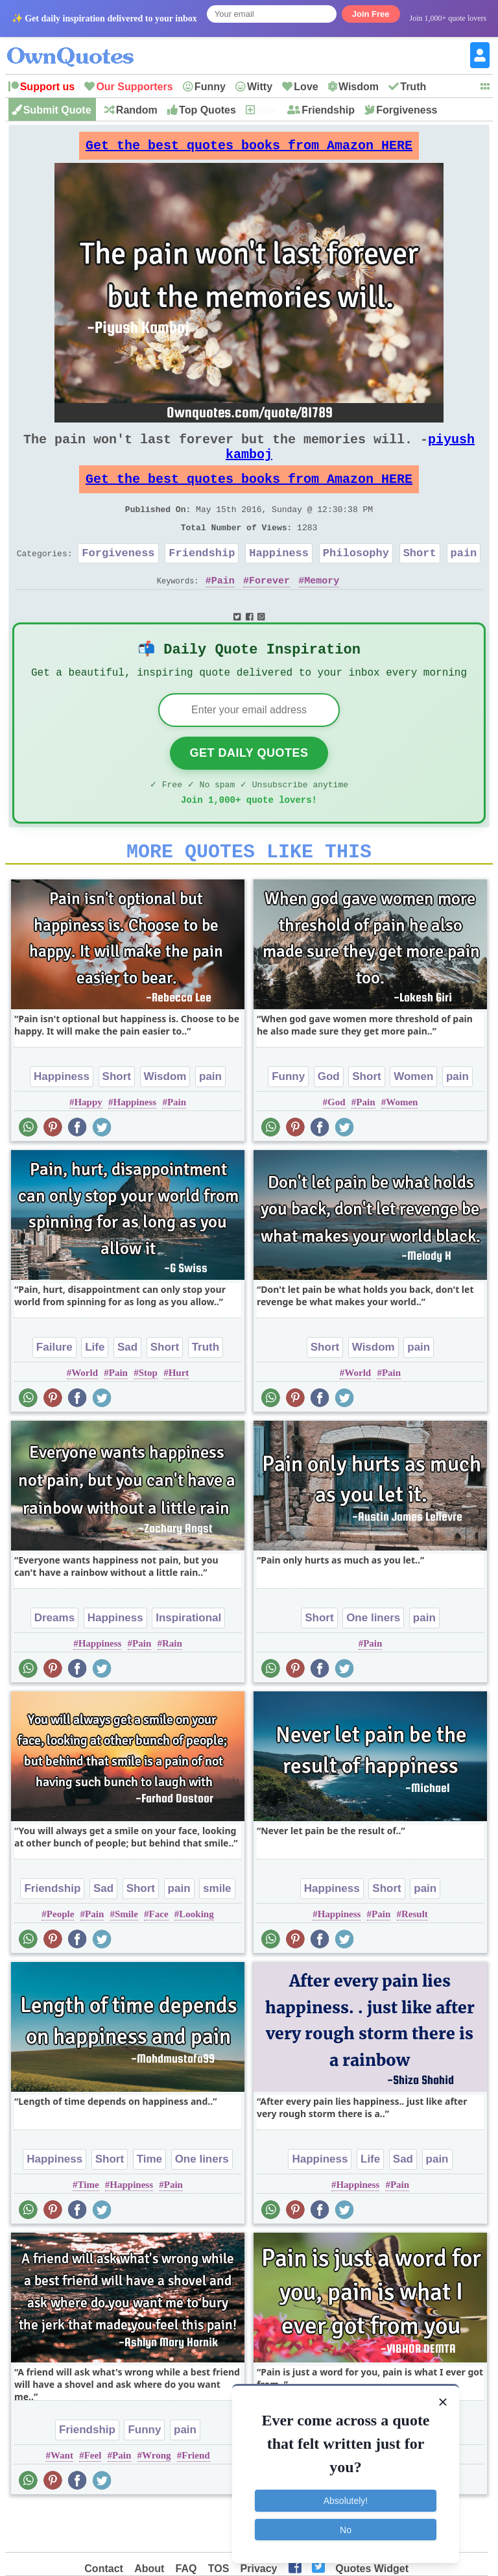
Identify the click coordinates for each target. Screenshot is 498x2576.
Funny (210, 86)
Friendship (328, 110)
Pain (223, 608)
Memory (321, 608)
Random (137, 110)
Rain (172, 1686)
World (84, 1415)
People (61, 1957)
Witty (259, 86)
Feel (93, 2498)
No (345, 2529)
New (267, 110)
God (329, 1119)
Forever (269, 608)
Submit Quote (57, 110)
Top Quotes (207, 110)
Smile (126, 1957)
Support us (47, 86)
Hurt (179, 1415)
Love (306, 86)
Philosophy (356, 578)
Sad (127, 1390)
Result (414, 1957)
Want (62, 2498)
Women (413, 1119)
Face (159, 1957)
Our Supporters (134, 86)
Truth (413, 86)
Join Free (371, 14)
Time (149, 2202)
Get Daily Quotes (248, 787)
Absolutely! (346, 2501)
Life (94, 1390)
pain (463, 578)
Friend (195, 2498)
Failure (54, 1390)
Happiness (279, 578)
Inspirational (188, 1660)
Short (419, 578)
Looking (196, 1957)
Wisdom (358, 86)
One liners (373, 1660)
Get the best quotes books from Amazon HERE (249, 149)
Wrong (156, 2498)
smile (217, 1931)
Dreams (54, 1660)
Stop (148, 1415)
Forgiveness (406, 110)
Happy (88, 1145)
